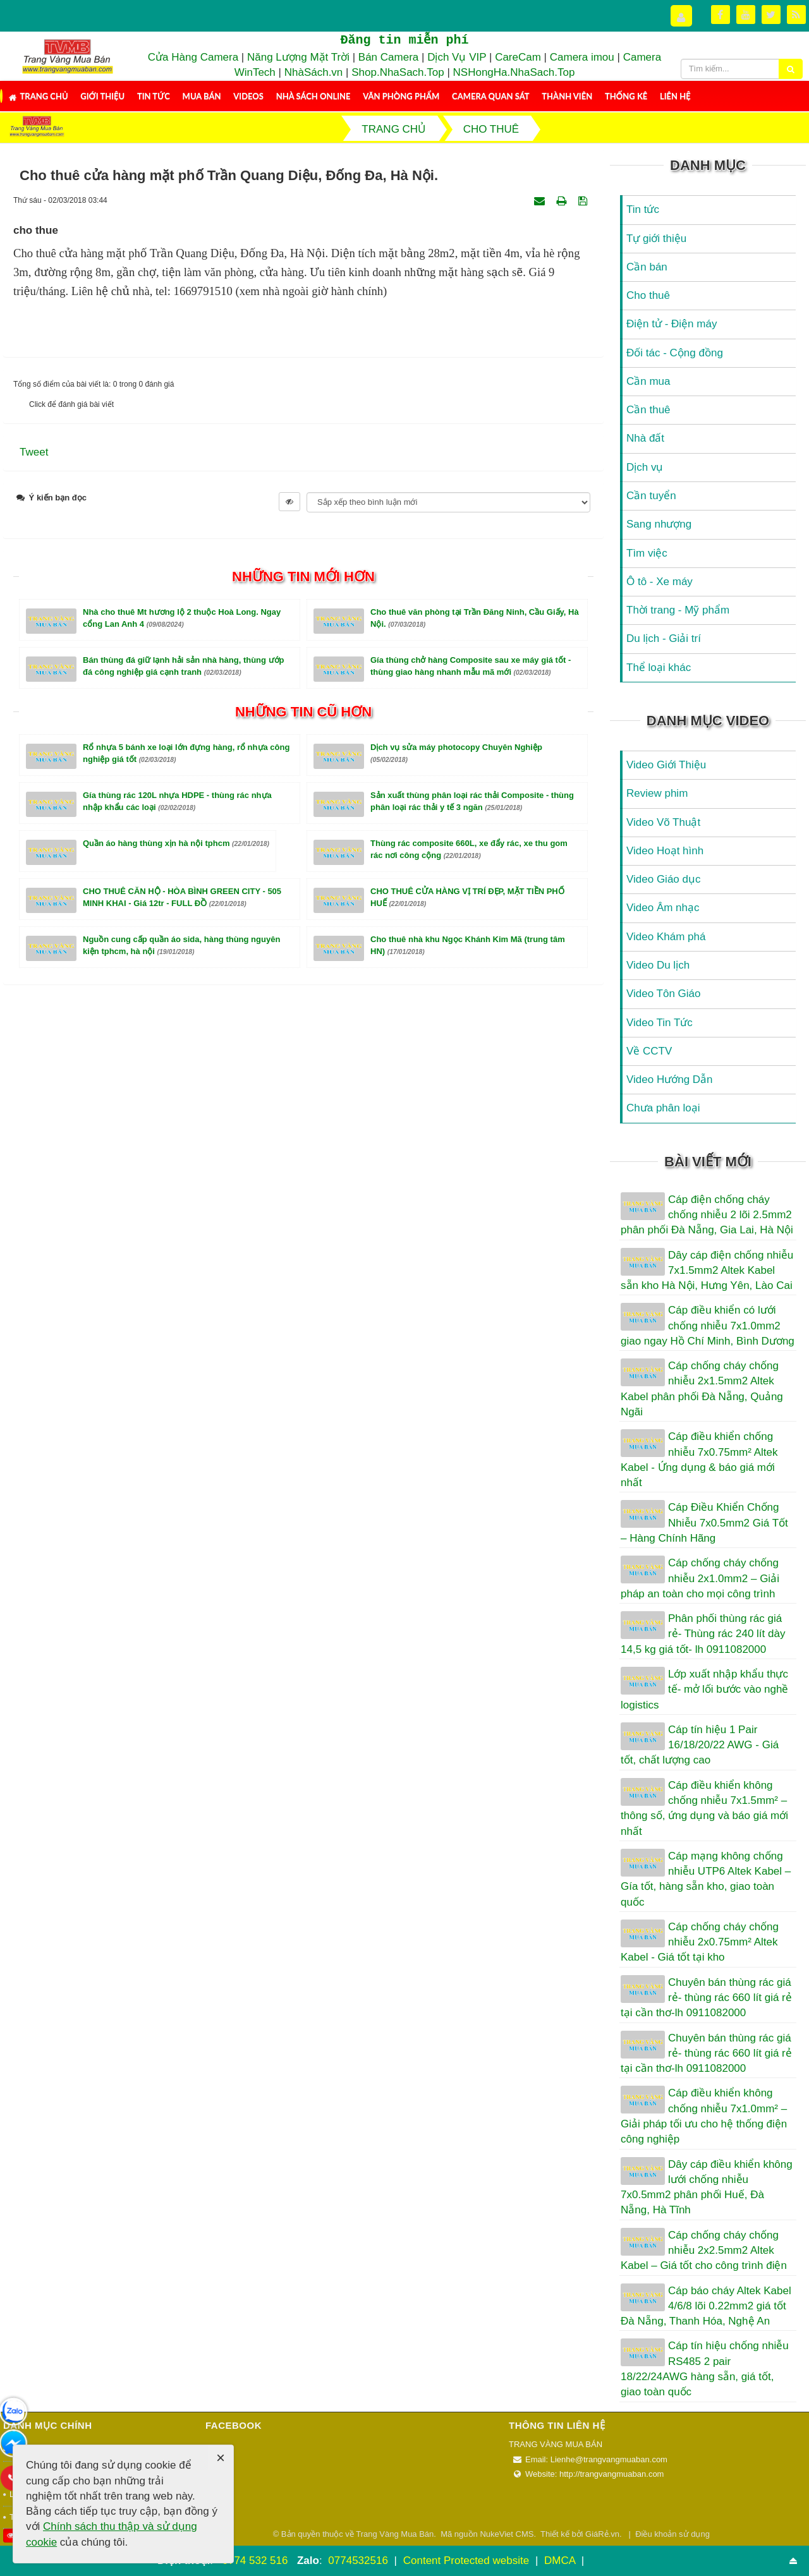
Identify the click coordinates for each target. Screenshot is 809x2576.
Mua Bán (202, 96)
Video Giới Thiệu (666, 765)
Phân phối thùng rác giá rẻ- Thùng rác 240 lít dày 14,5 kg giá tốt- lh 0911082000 (703, 1633)
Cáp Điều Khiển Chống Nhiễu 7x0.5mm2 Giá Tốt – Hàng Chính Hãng (704, 1522)
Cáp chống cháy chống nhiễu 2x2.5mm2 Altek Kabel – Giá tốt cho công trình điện (704, 2250)
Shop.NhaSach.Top (399, 72)
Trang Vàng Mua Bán (395, 2534)
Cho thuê (648, 295)
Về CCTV (649, 1051)
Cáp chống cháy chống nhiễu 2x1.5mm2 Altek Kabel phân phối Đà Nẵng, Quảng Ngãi (702, 1389)
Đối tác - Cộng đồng (674, 353)
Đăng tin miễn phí (404, 40)
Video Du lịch (658, 965)
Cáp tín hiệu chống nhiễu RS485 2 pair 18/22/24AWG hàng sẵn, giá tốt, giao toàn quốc (705, 2369)
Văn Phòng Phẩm (401, 96)
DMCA (561, 2561)
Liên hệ (675, 96)
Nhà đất (645, 438)
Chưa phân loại (663, 1108)
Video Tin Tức (659, 1023)
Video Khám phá (665, 937)
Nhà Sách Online (313, 96)
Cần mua (648, 381)
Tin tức (153, 96)
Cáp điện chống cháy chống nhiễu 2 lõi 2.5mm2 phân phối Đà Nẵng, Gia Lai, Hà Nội (707, 1215)
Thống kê (626, 96)
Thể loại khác (658, 668)
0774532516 (358, 2561)
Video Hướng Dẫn (669, 1079)
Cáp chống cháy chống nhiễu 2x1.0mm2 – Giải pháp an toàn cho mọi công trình (700, 1578)
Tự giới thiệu (656, 239)
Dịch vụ (644, 467)
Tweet (34, 452)
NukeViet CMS (506, 2534)
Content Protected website (467, 2561)
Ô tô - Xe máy (659, 582)
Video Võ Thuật (663, 822)
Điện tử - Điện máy (671, 324)
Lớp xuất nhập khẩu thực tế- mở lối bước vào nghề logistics (704, 1689)
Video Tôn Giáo (663, 994)
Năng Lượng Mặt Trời (298, 57)
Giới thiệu (102, 96)
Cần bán (646, 267)
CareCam (518, 57)
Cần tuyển (651, 496)
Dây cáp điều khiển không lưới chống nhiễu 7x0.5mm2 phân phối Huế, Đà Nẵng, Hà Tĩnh (707, 2187)
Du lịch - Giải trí (663, 638)
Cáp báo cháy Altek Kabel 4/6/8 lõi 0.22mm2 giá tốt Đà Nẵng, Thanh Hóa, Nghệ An (706, 2306)
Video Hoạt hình (664, 851)
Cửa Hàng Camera (193, 57)
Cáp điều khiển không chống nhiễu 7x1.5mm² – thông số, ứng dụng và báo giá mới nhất (704, 1808)
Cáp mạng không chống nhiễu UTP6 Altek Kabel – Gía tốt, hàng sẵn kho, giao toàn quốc (706, 1879)
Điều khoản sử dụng (672, 2534)
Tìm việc (646, 553)
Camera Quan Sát (490, 96)
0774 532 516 (255, 2561)
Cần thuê (648, 410)
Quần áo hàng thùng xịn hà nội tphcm (176, 843)
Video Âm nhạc (663, 908)
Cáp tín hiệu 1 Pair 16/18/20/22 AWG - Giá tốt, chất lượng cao (700, 1745)
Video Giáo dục (663, 879)
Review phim (657, 793)
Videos (248, 96)
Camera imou (582, 57)
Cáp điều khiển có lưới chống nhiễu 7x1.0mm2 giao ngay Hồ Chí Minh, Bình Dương (707, 1325)
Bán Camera (388, 57)
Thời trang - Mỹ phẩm (677, 610)
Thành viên (567, 96)
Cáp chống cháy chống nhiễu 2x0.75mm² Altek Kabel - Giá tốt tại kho (700, 1942)
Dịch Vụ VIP (456, 57)
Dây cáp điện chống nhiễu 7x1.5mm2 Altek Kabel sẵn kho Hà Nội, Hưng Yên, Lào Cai (707, 1270)
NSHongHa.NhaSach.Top (514, 72)
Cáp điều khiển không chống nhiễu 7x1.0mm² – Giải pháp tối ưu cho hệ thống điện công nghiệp (704, 2116)
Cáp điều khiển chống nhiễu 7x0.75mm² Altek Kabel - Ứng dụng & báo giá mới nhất (699, 1459)
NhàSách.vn (313, 72)
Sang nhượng (658, 524)
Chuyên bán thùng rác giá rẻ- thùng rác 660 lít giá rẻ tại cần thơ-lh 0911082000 (706, 1997)
